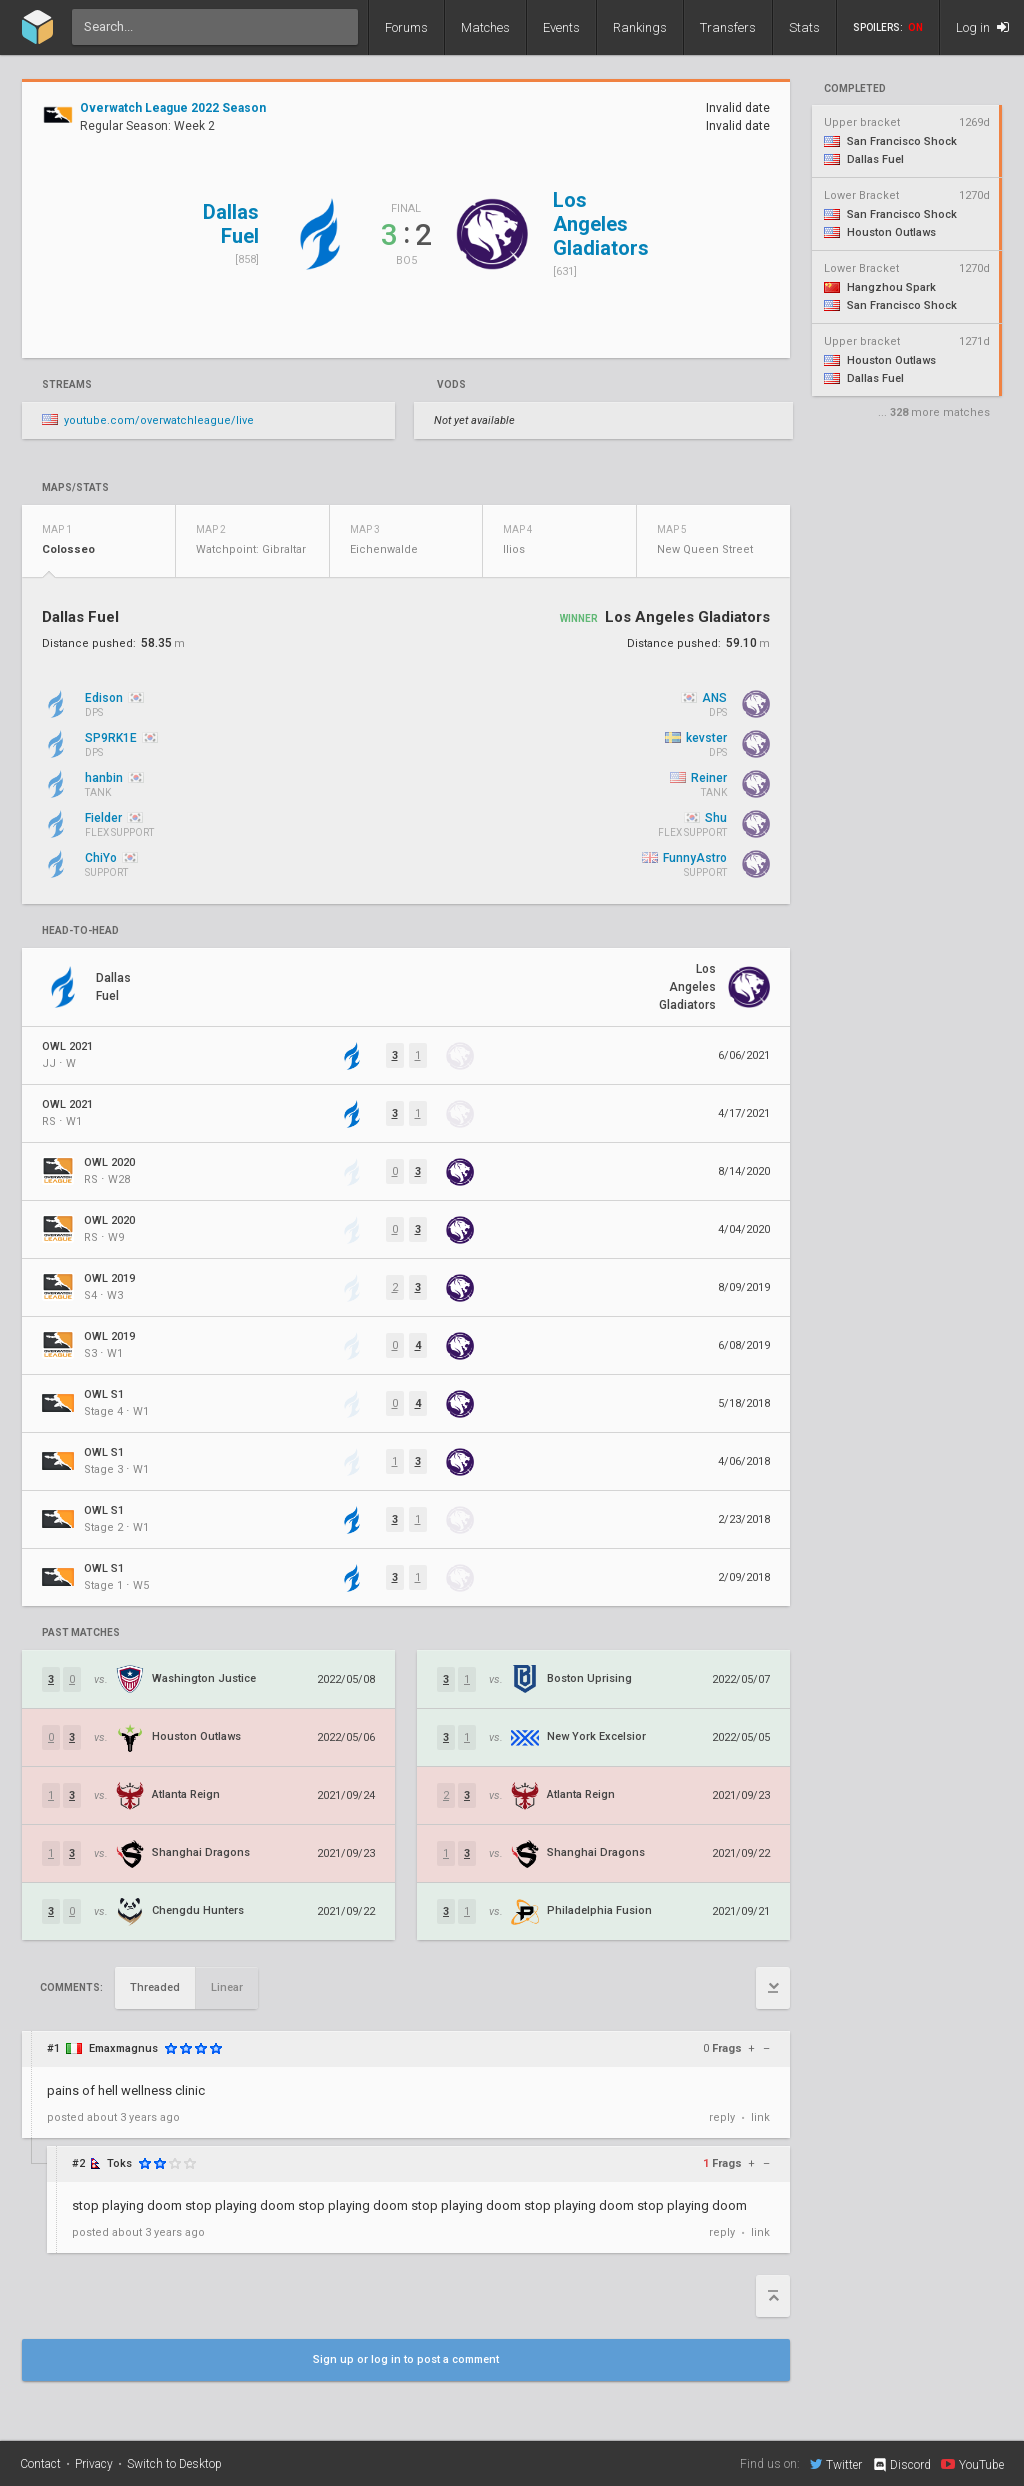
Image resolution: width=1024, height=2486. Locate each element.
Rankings (640, 27)
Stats (804, 27)
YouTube (972, 2464)
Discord (901, 2465)
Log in (982, 27)
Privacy (94, 2464)
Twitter (836, 2464)
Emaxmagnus (123, 2048)
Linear (227, 1987)
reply (722, 2117)
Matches (485, 27)
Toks (119, 2163)
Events (561, 27)
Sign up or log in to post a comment (406, 2359)
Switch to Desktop (174, 2464)
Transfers (728, 27)
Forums (406, 27)
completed (855, 89)
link (760, 2117)
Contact (40, 2464)
